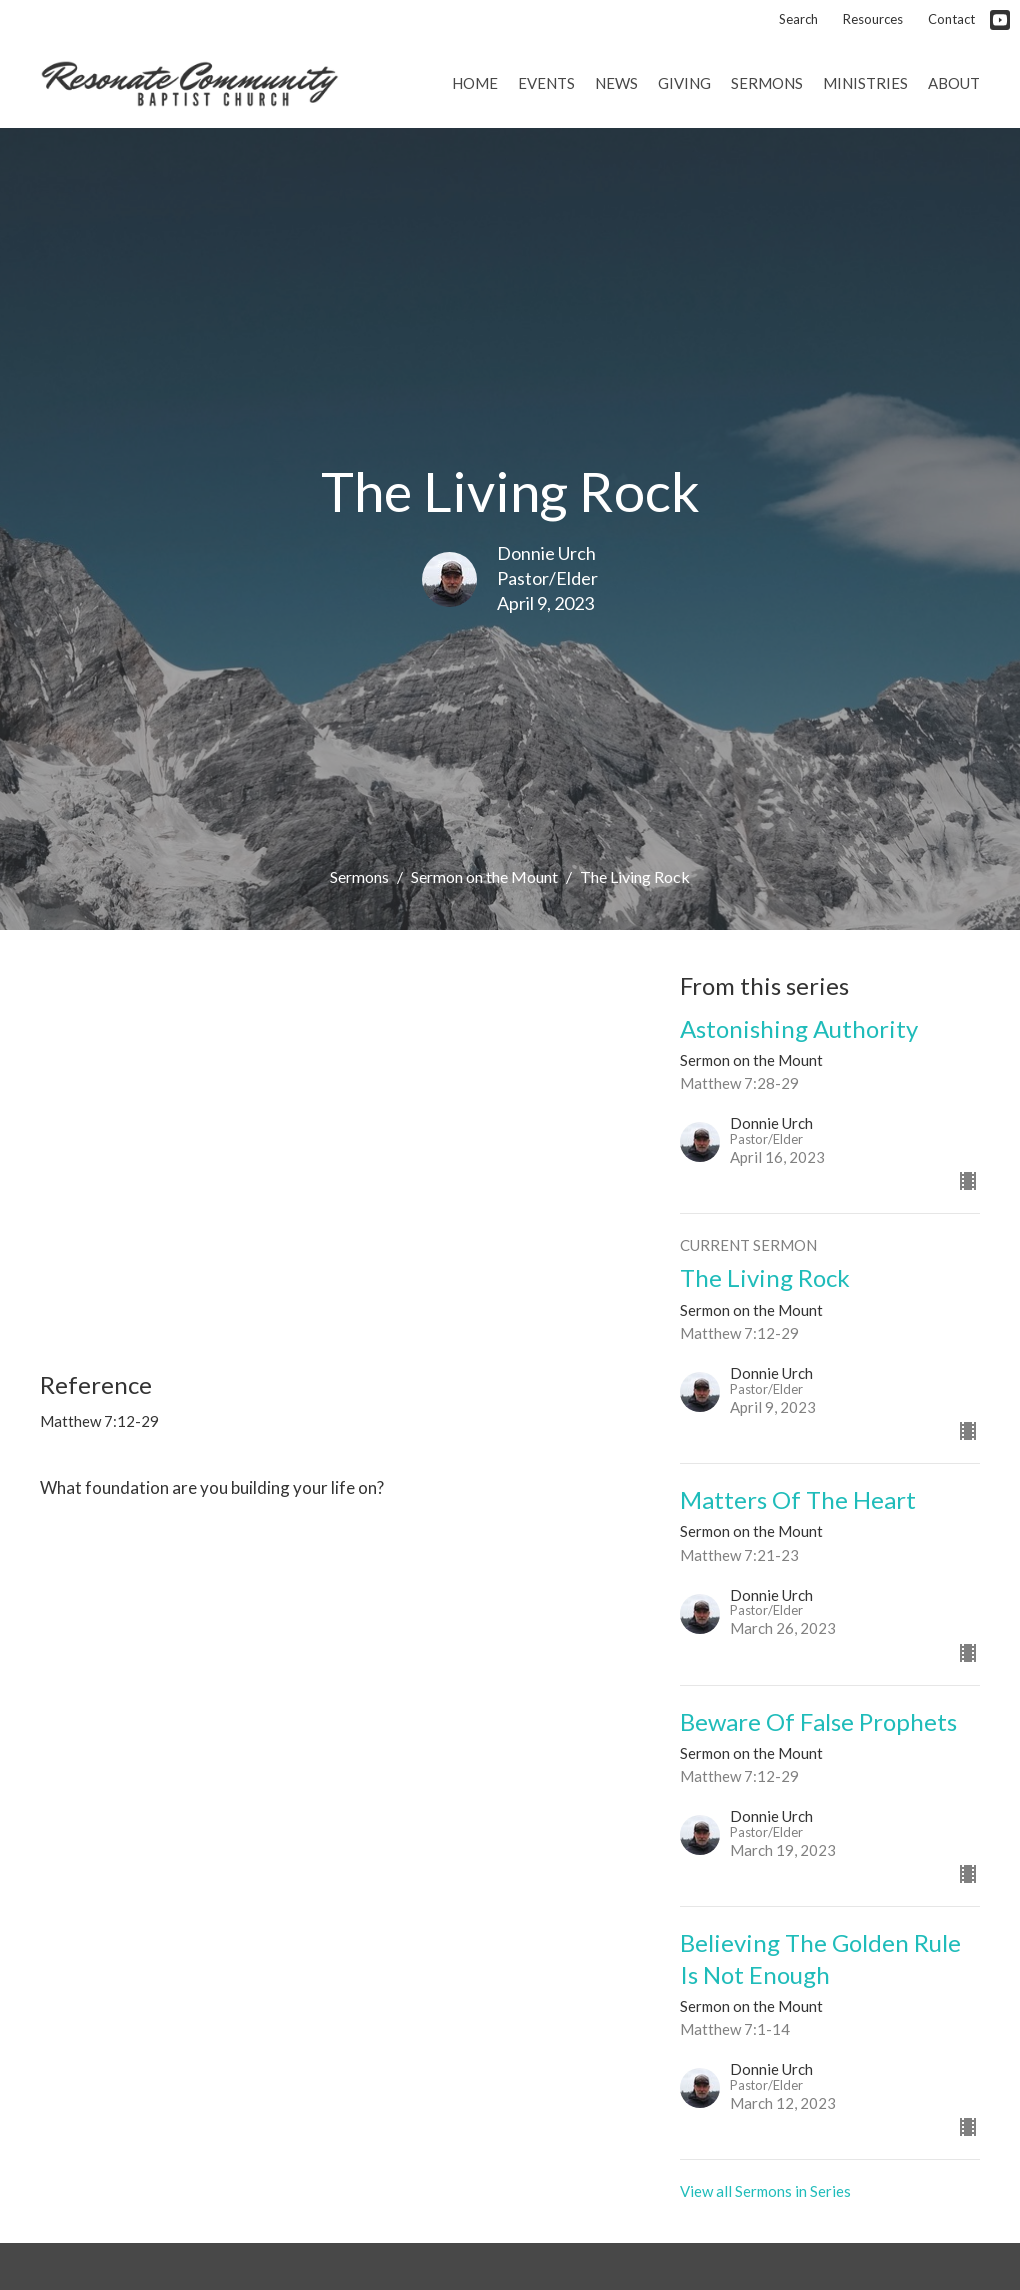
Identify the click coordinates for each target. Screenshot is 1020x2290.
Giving (684, 83)
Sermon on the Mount (484, 876)
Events (546, 83)
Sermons (767, 83)
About (954, 83)
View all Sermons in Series (765, 2191)
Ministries (865, 83)
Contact (951, 19)
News (616, 83)
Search (798, 19)
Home (475, 83)
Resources (873, 19)
